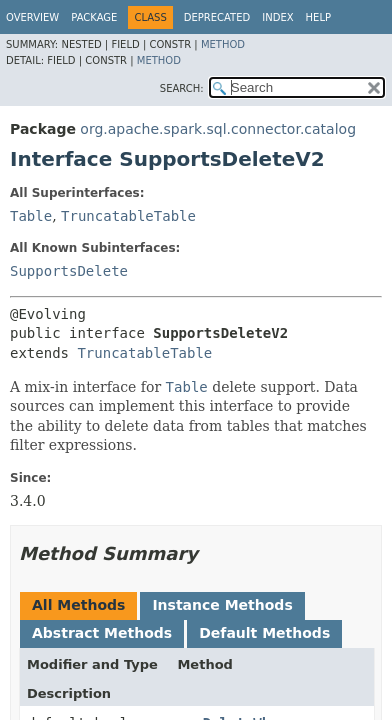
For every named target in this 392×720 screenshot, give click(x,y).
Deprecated (217, 17)
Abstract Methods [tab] (102, 633)
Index (277, 17)
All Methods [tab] (78, 605)
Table (31, 216)
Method (223, 44)
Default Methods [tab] (264, 633)
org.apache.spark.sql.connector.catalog (218, 129)
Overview (32, 17)
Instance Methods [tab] (222, 605)
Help (318, 17)
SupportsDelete (69, 271)
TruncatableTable (128, 216)
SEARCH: (182, 88)
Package (94, 17)
